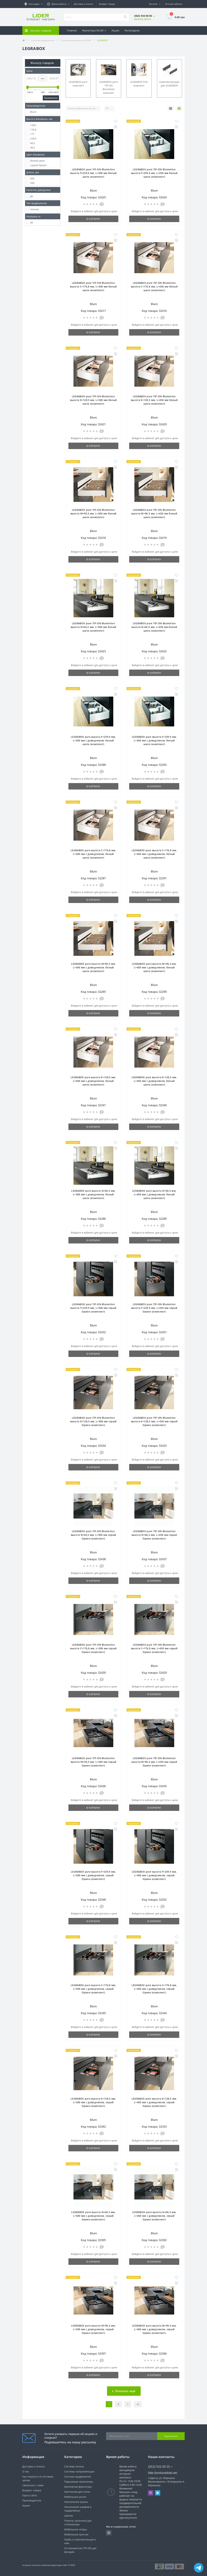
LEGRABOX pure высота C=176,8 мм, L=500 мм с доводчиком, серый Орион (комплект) (93, 1988)
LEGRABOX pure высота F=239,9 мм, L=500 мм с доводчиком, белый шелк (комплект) (93, 740)
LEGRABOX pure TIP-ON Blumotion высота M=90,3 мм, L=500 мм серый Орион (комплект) (93, 1761)
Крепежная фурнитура (78, 2486)
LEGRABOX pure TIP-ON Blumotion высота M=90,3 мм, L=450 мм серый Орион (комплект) (154, 1761)
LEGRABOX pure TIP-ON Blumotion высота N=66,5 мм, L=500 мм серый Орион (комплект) (93, 1535)
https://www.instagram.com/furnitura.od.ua (109, 2533)
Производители (31, 2500)
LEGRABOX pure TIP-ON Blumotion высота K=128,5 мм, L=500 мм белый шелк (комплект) (93, 400)
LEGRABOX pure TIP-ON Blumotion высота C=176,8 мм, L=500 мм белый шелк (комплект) (93, 286)
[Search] (125, 17)
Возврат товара (107, 3)
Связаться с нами (32, 2485)
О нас (25, 2471)
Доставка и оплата (83, 3)
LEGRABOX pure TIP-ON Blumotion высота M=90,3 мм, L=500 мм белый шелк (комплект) (93, 513)
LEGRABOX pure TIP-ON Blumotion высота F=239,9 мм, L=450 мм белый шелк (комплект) (154, 173)
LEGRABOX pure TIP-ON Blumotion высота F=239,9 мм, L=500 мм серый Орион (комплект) (93, 1308)
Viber (150, 2493)
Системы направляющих (79, 2471)
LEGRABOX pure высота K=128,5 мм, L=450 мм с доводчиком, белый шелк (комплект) (154, 1081)
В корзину (93, 219)
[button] (58, 4)
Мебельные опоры (75, 2529)
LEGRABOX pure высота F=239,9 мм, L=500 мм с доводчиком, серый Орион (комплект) (93, 1875)
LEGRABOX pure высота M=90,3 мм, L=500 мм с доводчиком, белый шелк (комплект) (93, 967)
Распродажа (131, 30)
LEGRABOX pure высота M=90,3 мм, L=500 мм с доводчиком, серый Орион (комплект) (93, 2329)
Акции (115, 30)
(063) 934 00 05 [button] (160, 2467)
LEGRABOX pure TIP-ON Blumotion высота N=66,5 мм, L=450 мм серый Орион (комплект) (154, 1535)
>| (138, 2404)
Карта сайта (29, 2495)
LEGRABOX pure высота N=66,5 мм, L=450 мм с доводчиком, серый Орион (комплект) (154, 2215)
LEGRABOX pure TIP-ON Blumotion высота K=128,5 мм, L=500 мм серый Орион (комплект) (93, 1421)
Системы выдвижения (42, 40)
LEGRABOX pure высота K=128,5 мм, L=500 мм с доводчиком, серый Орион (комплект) (93, 2102)
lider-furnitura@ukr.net (162, 2472)
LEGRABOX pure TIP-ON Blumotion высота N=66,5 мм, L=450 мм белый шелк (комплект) (154, 627)
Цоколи (68, 2515)
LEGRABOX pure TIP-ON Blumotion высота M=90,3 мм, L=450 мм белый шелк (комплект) (154, 513)
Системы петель (74, 2466)
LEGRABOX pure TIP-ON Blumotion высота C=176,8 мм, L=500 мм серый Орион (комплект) (93, 1648)
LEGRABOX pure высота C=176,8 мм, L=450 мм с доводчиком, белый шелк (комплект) (154, 854)
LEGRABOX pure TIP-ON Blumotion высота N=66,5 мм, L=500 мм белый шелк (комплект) (93, 627)
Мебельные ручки (75, 2496)
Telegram (157, 2493)
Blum (93, 190)
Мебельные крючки (76, 2534)
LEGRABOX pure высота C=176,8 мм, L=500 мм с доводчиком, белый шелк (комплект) (93, 854)
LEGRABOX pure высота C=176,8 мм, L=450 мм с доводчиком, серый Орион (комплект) (154, 1988)
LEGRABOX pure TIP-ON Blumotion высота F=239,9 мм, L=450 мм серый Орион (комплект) (154, 1308)
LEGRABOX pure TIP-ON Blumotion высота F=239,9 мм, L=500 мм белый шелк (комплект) (93, 173)
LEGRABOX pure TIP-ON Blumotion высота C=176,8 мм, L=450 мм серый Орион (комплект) (154, 1648)
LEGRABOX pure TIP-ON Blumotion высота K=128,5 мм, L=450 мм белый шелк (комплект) (154, 400)
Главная (72, 30)
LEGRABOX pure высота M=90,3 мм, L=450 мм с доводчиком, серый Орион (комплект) (154, 2329)
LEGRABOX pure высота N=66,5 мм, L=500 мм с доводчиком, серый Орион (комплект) (93, 2215)
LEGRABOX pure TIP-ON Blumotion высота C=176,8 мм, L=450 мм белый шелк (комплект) (154, 286)
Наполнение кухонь (76, 2501)
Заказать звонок (142, 18)
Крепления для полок (77, 2491)
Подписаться (171, 2436)
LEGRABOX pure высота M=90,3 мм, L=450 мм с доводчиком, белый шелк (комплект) (154, 967)
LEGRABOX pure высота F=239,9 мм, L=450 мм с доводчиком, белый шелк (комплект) (154, 740)
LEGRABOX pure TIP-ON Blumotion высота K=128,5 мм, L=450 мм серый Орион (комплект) (154, 1421)
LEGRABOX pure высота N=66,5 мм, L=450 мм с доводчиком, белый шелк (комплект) (154, 1194)
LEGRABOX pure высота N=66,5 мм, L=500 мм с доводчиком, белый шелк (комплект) (93, 1194)
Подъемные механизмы (78, 2481)
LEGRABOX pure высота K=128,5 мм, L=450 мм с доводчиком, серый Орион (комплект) (154, 2102)
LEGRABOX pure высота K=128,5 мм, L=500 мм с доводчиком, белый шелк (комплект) (93, 1081)
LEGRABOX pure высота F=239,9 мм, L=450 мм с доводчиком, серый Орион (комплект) (154, 1875)
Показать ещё (123, 2391)
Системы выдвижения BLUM (76, 40)
